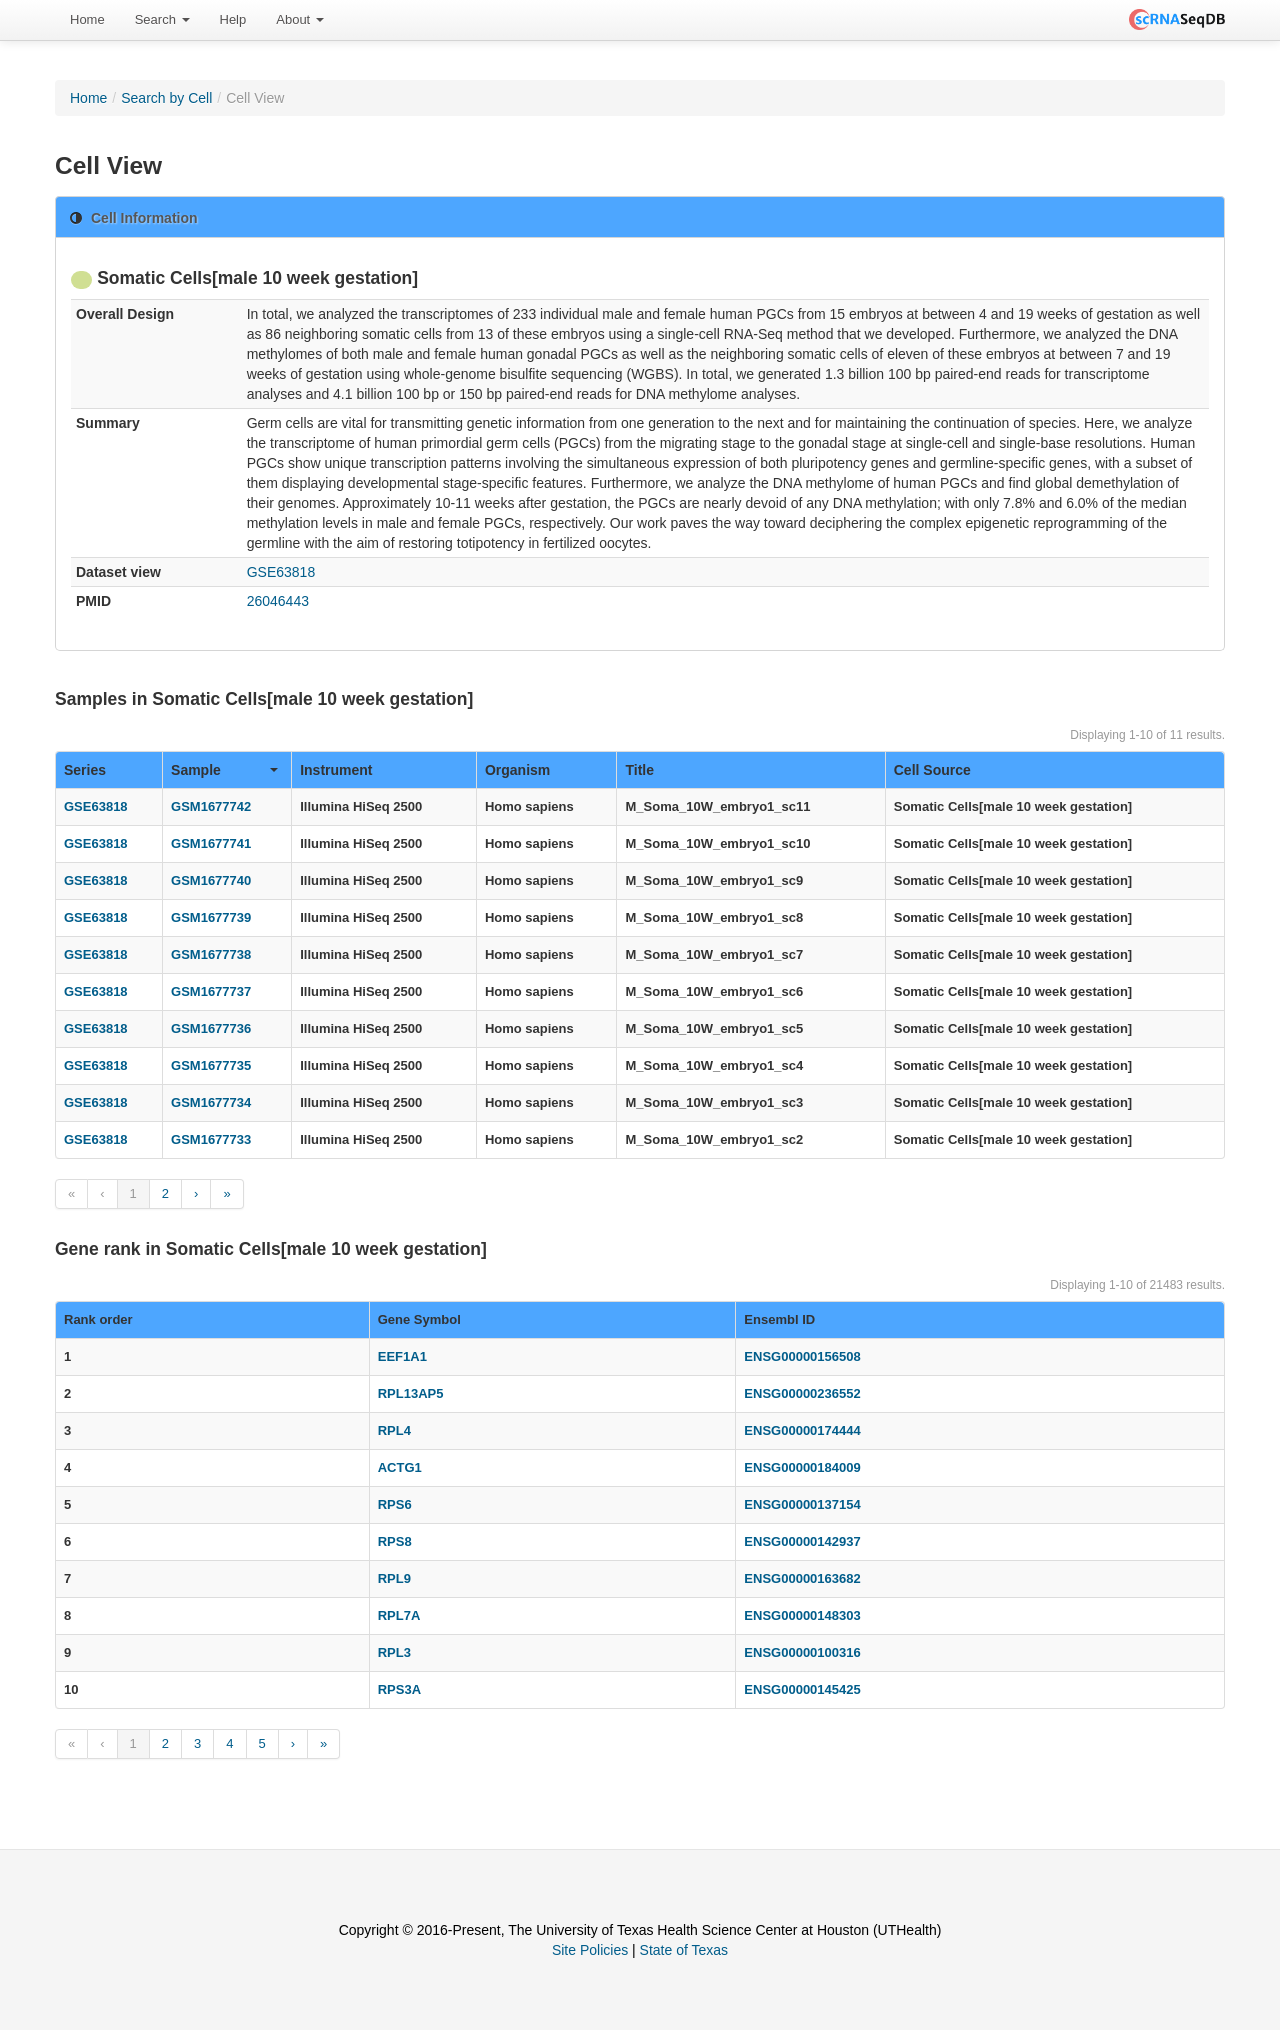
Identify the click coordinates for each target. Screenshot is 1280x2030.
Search (162, 19)
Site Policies (590, 1950)
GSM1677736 (211, 1028)
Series (85, 770)
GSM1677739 (211, 917)
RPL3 (394, 1652)
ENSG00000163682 (802, 1578)
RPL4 (394, 1430)
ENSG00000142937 (802, 1541)
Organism (517, 770)
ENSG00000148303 (802, 1615)
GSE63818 (281, 572)
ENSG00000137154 (802, 1504)
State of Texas (684, 1950)
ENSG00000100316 (802, 1652)
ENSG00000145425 (802, 1689)
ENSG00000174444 (802, 1430)
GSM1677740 (211, 880)
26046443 (278, 601)
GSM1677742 (211, 806)
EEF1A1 (402, 1356)
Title (639, 770)
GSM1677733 (211, 1139)
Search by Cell (166, 98)
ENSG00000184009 (802, 1467)
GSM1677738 (211, 954)
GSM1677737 (211, 991)
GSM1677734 (211, 1102)
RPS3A (399, 1689)
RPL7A (399, 1615)
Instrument (336, 770)
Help (233, 19)
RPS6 (395, 1504)
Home (87, 19)
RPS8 (395, 1541)
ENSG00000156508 (802, 1356)
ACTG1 (400, 1467)
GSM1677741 (211, 843)
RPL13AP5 (411, 1393)
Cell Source (932, 770)
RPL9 (394, 1578)
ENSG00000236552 (802, 1393)
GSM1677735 (211, 1065)
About (300, 19)
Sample (224, 770)
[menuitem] (87, 20)
